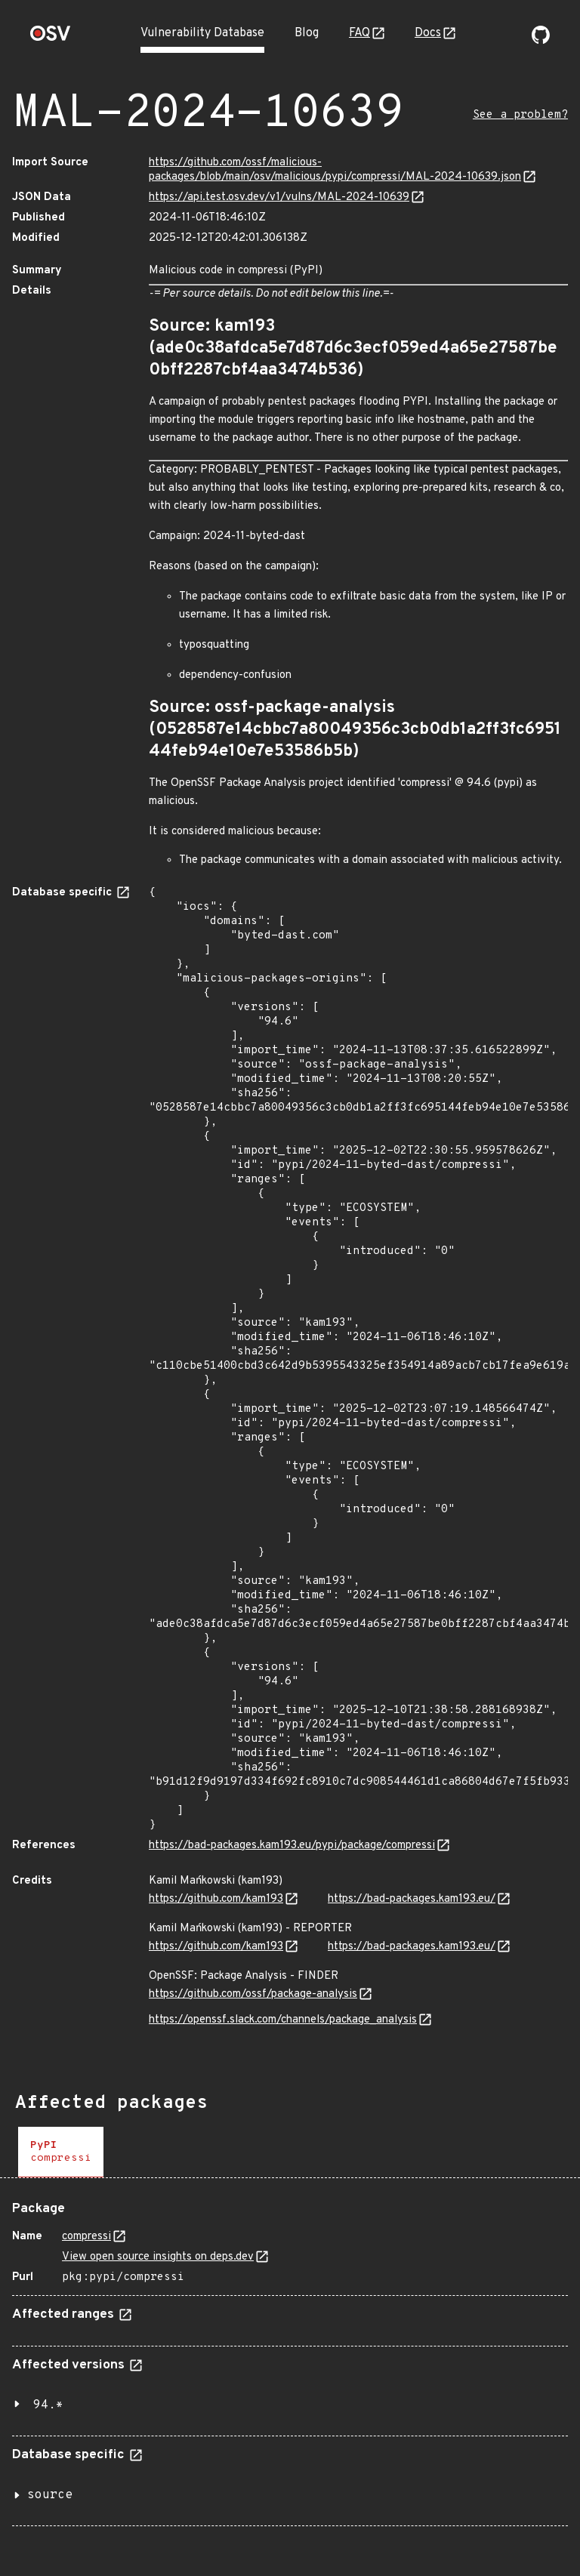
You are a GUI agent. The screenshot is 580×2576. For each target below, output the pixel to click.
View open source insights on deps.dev (158, 2257)
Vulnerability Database (202, 33)
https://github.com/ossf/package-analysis (253, 1994)
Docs (428, 33)
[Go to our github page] (541, 40)
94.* (48, 2405)
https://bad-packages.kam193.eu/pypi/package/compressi (292, 1845)
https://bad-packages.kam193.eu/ (411, 1899)
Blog (307, 33)
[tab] (60, 2152)
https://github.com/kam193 (216, 1899)
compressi (86, 2236)
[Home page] (50, 38)
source (49, 2495)
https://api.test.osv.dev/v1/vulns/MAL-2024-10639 (279, 197)
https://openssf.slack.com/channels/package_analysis (283, 2020)
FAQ (359, 33)
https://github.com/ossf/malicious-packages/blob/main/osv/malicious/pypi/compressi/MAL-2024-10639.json (335, 170)
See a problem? (520, 115)
